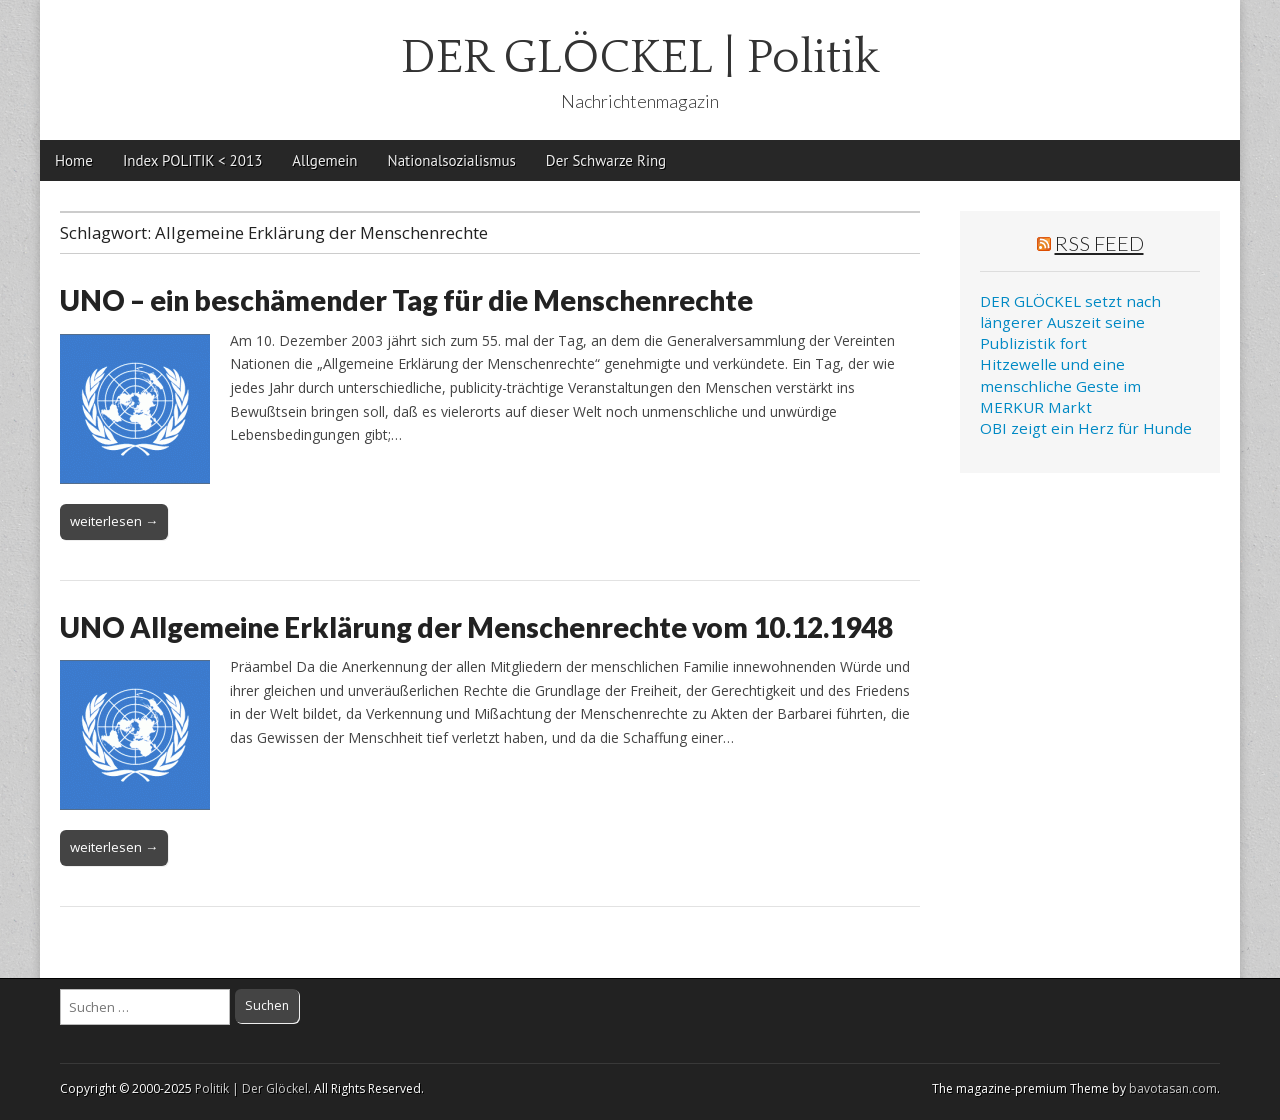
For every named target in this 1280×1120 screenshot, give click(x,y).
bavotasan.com (1173, 1088)
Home (74, 160)
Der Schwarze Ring (606, 160)
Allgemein (324, 160)
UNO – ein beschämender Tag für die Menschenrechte (406, 300)
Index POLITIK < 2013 (192, 160)
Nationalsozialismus (452, 160)
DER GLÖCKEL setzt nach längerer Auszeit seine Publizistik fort (1070, 322)
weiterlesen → (114, 521)
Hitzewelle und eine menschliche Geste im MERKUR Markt (1060, 385)
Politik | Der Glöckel (251, 1088)
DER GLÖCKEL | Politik (640, 57)
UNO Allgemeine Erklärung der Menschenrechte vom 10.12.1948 (476, 627)
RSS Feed (1099, 243)
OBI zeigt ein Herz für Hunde (1086, 428)
